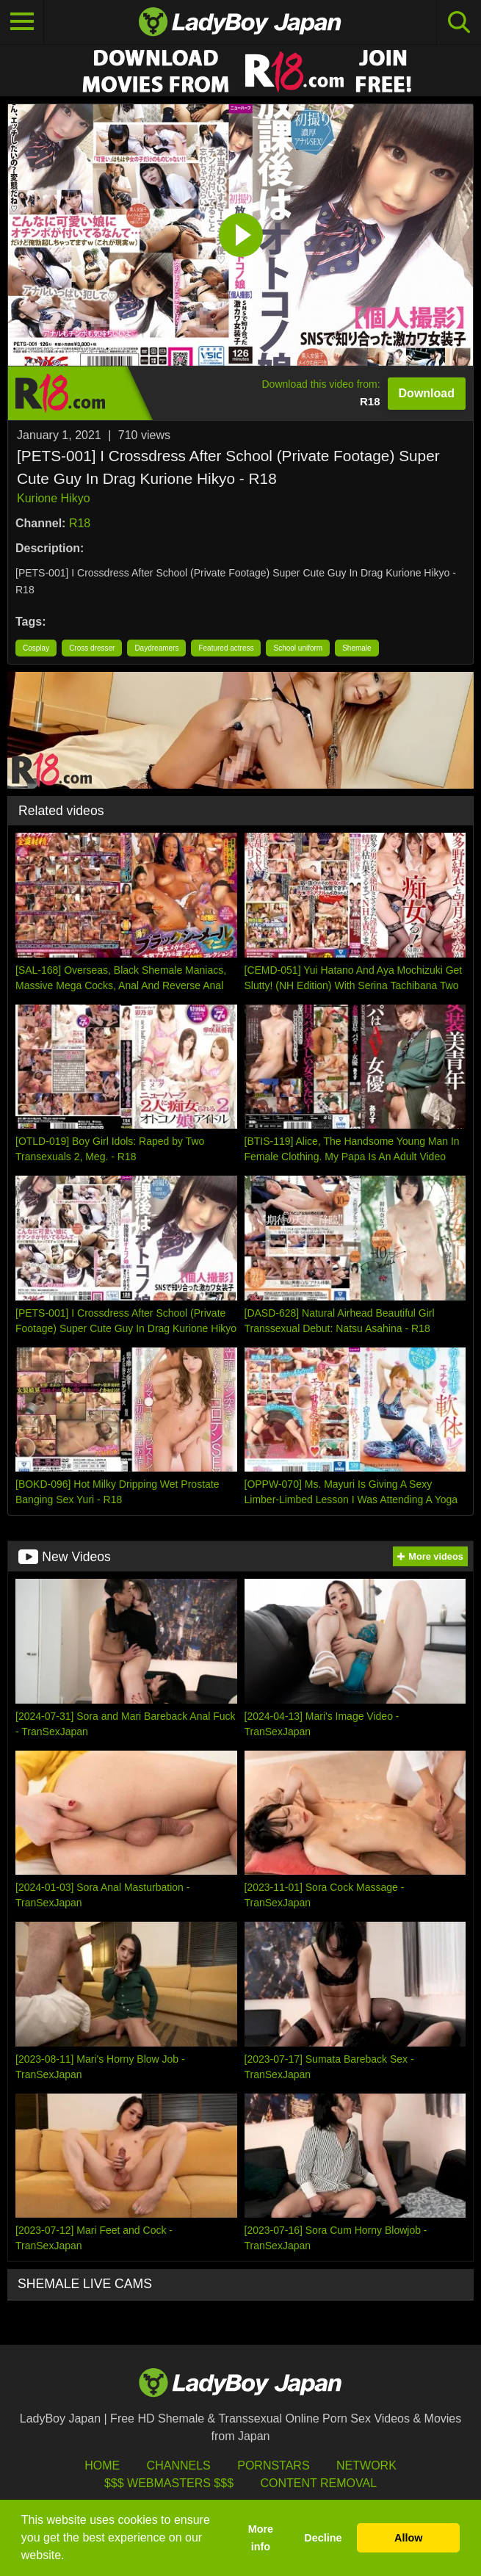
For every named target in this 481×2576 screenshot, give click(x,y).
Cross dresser (92, 648)
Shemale (356, 648)
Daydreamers (156, 648)
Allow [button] (408, 2538)
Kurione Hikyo (53, 498)
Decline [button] (322, 2538)
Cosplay (36, 648)
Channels (179, 2465)
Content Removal (318, 2483)
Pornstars (273, 2465)
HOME (102, 2465)
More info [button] (260, 2538)
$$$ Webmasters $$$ (169, 2483)
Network (366, 2465)
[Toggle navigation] (22, 22)
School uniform (297, 648)
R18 (79, 523)
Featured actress (225, 648)
